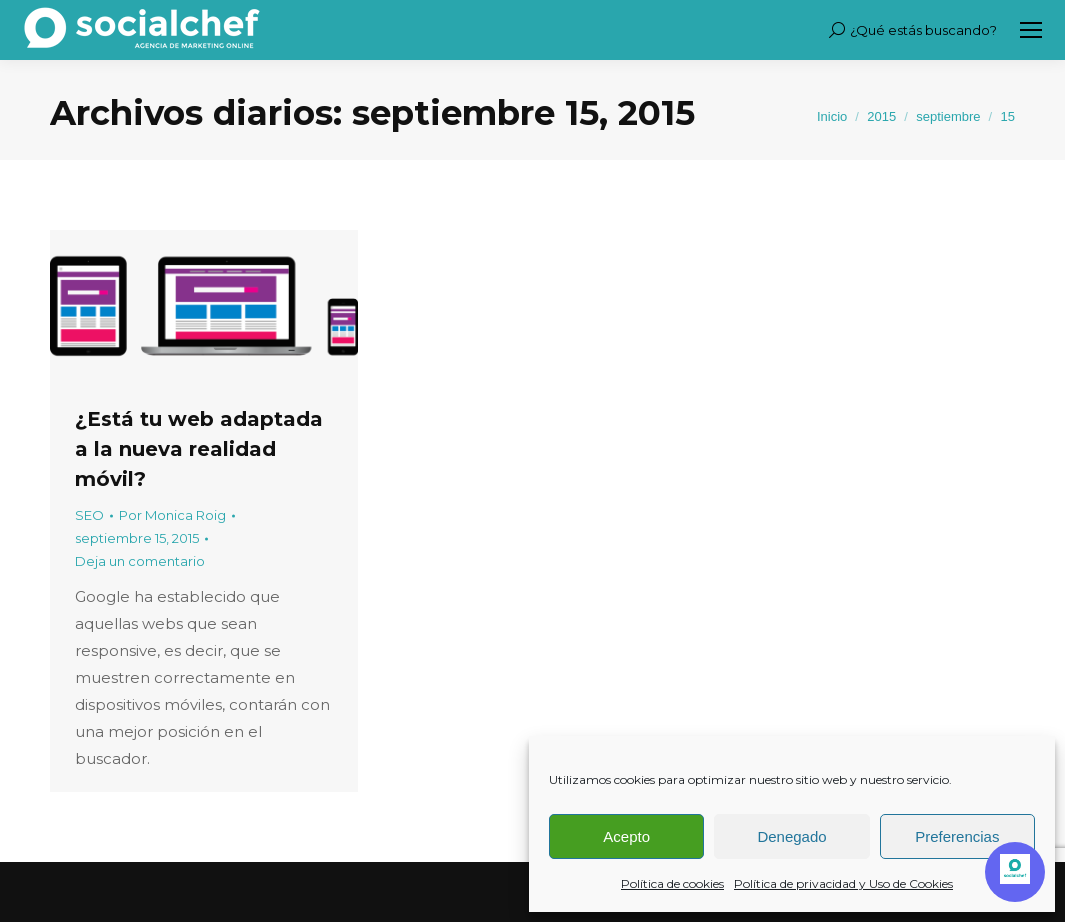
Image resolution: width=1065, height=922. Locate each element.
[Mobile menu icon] (1031, 30)
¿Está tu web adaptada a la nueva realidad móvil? (199, 449)
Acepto (626, 836)
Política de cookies (672, 883)
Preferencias (957, 836)
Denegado (791, 836)
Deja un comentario (140, 561)
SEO (89, 515)
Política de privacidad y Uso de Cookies (843, 883)
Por (172, 515)
